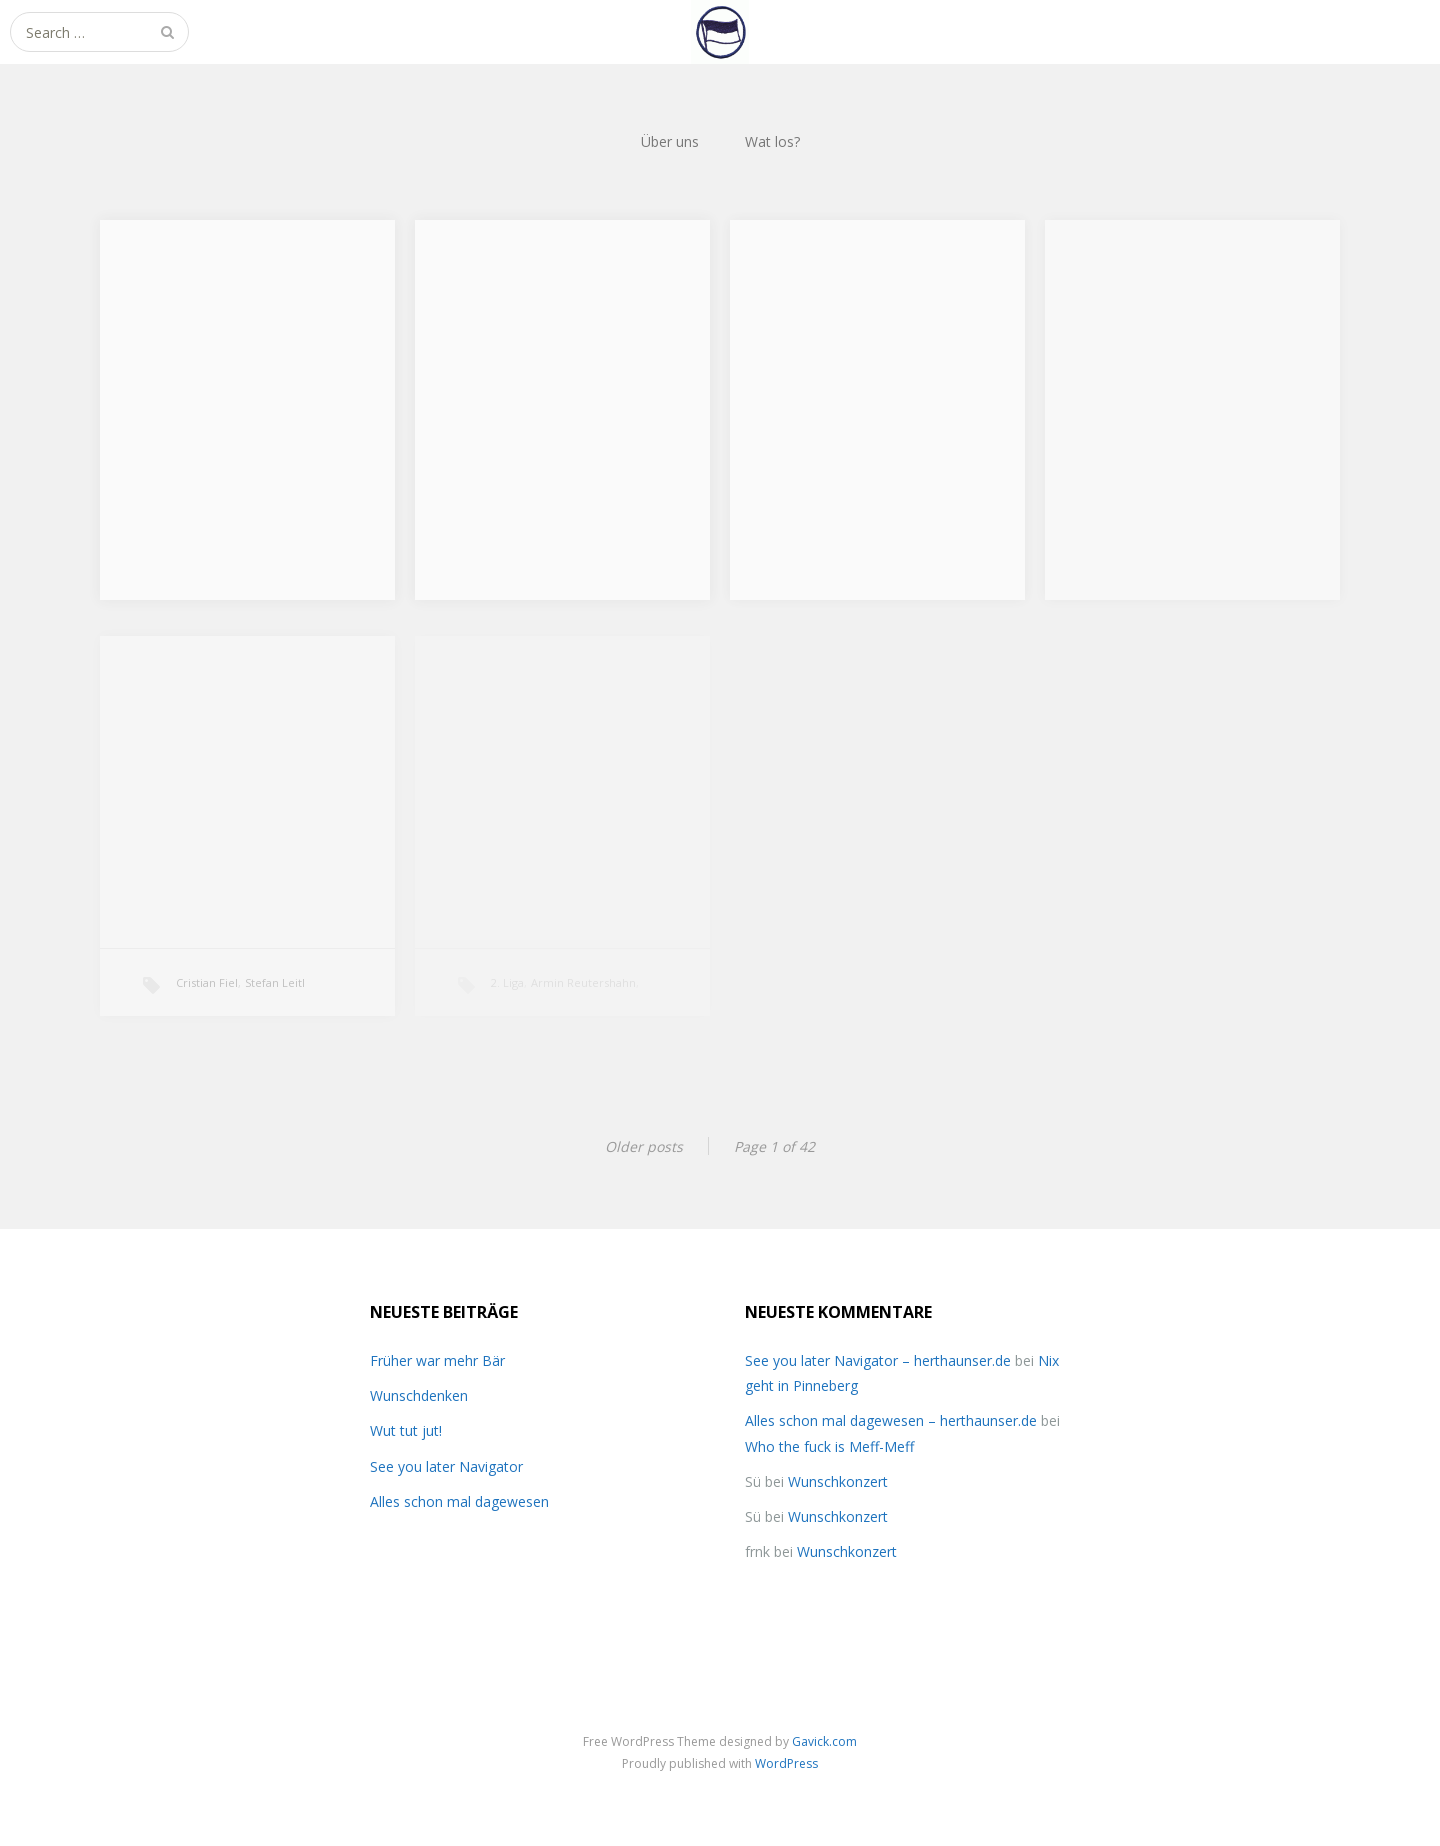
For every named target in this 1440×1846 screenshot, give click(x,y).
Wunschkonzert (838, 1481)
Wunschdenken (419, 1395)
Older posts (644, 1146)
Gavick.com (824, 1741)
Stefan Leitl (275, 982)
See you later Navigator (446, 1466)
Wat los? (772, 141)
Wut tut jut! (406, 1430)
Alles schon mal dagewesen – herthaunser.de (891, 1420)
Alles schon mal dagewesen (459, 1501)
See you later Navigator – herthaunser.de (878, 1360)
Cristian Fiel (207, 982)
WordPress (786, 1763)
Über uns (670, 141)
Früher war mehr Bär (437, 1360)
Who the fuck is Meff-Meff (829, 1446)
